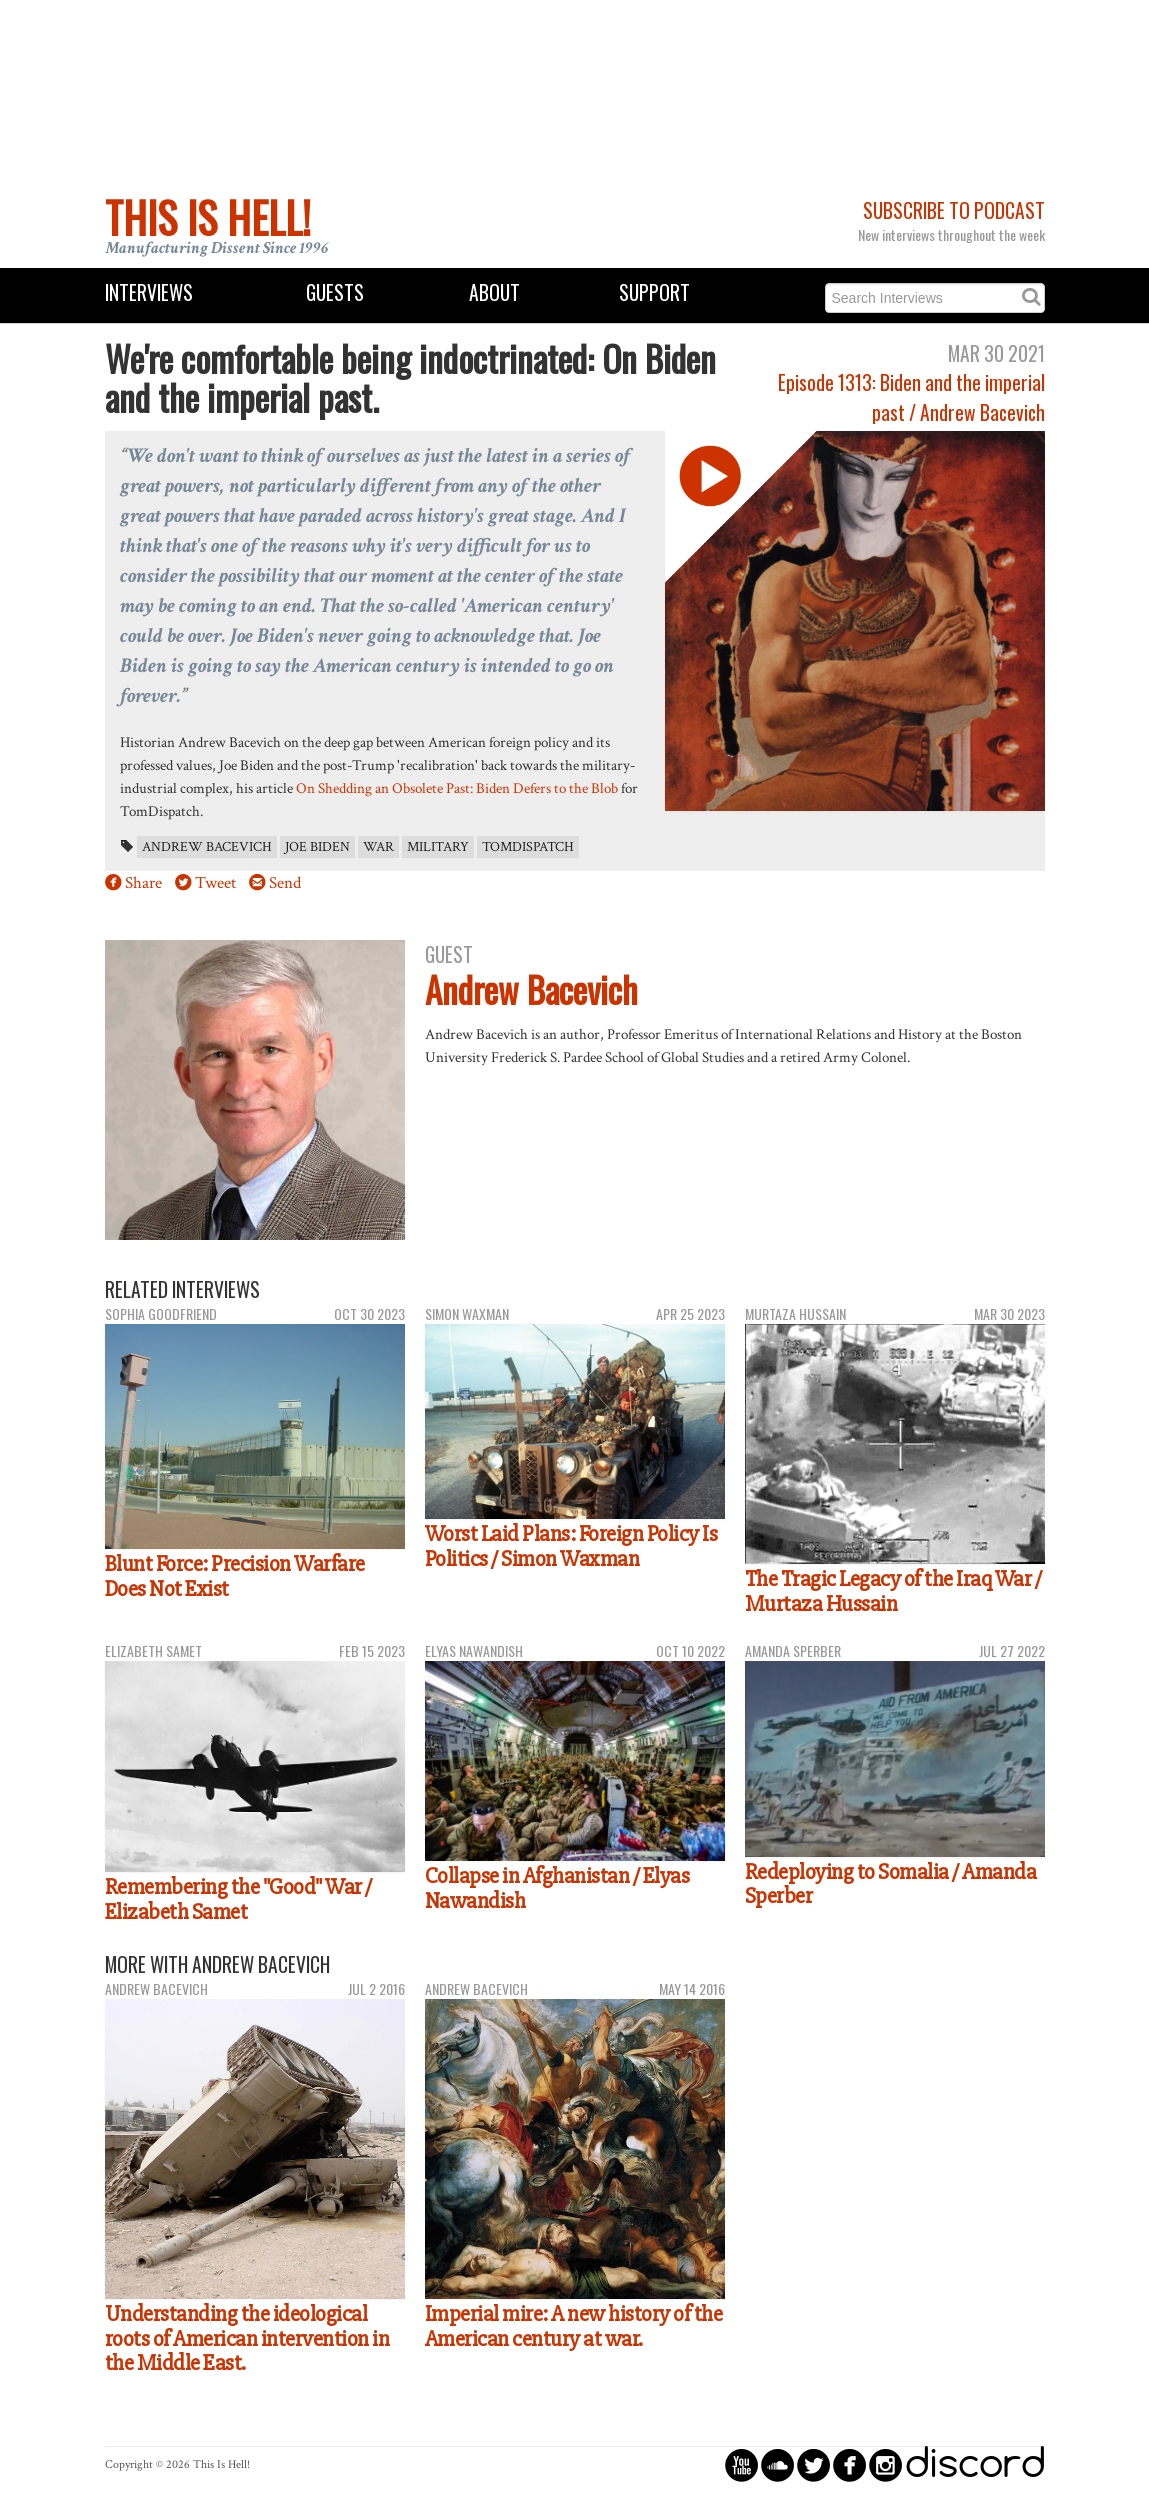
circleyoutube (741, 2464)
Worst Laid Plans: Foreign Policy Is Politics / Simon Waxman (571, 1546)
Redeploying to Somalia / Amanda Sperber (891, 1884)
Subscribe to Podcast (954, 210)
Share (143, 883)
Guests (335, 292)
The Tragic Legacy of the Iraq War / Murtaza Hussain (893, 1591)
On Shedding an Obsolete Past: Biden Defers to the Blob (457, 788)
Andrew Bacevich (207, 847)
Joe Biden (317, 847)
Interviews (149, 292)
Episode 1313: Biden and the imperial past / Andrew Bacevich (911, 397)
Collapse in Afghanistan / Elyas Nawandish (557, 1888)
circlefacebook (849, 2464)
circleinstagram (885, 2464)
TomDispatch (528, 847)
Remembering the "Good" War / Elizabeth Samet (238, 1899)
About (494, 292)
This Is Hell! (208, 217)
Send (285, 883)
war (378, 847)
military (438, 847)
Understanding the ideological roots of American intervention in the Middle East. (247, 2338)
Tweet (215, 883)
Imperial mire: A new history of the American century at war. (574, 2326)
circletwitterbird (813, 2464)
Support (654, 292)
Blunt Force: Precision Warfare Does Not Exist (235, 1576)
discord (975, 2464)
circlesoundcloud (777, 2464)
